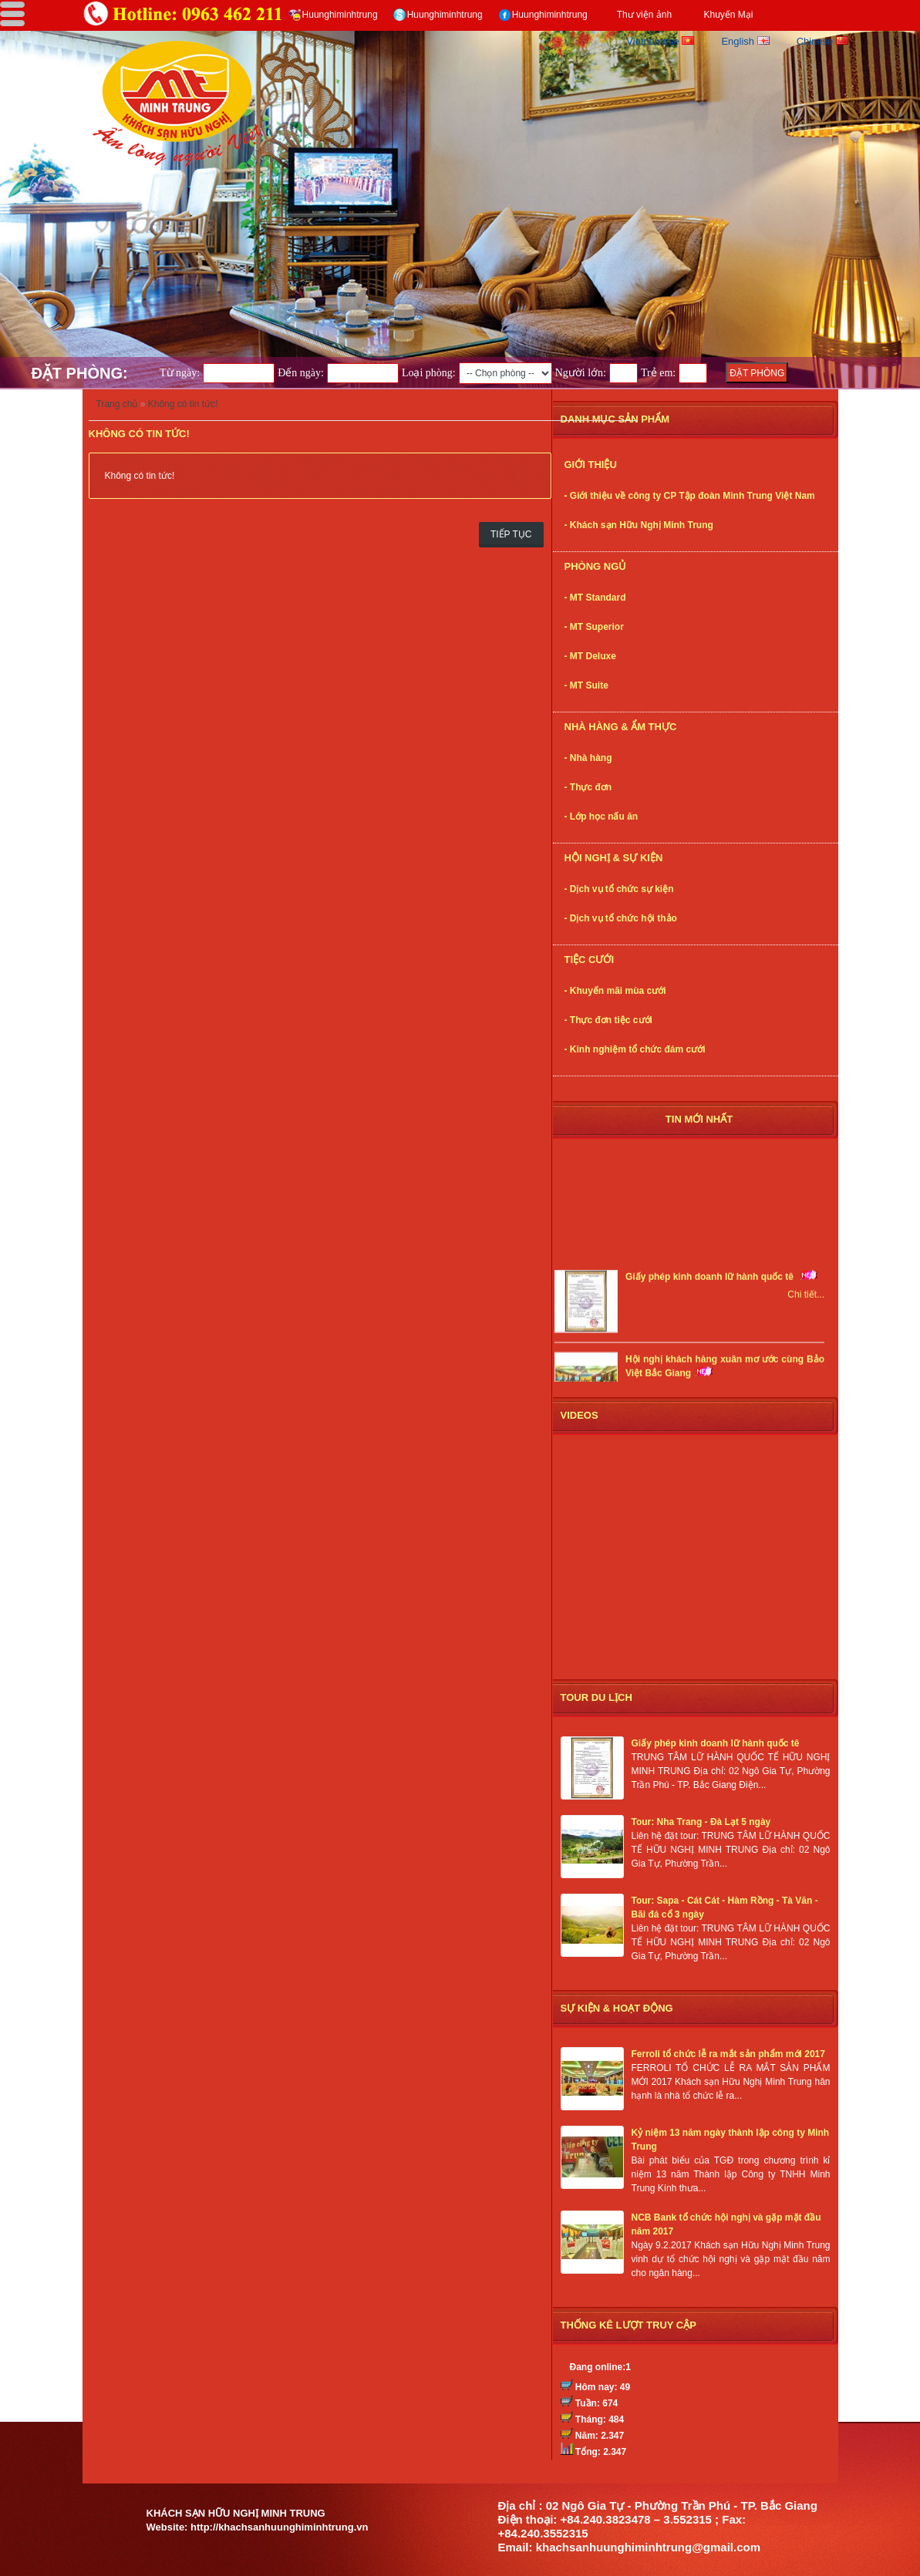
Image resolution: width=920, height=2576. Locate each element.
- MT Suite (586, 685)
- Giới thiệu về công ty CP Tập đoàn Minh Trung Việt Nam (689, 495)
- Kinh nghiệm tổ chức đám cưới (635, 1049)
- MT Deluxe (590, 656)
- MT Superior (594, 626)
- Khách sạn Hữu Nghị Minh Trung (638, 525)
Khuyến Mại (728, 14)
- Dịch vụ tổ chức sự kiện (619, 889)
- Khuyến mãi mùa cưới (615, 990)
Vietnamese (660, 41)
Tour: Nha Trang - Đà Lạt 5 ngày (701, 1822)
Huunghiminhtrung (340, 14)
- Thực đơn (588, 787)
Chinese (822, 41)
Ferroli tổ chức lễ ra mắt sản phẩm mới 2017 (728, 2054)
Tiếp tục (511, 534)
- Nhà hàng (588, 758)
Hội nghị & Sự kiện (613, 858)
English (745, 41)
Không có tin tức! (183, 404)
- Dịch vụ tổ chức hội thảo (620, 918)
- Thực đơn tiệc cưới (608, 1020)
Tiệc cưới (589, 959)
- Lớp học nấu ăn (601, 816)
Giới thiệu (590, 464)
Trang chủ (117, 404)
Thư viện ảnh (644, 14)
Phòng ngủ (595, 566)
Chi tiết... (805, 1298)
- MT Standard (595, 597)
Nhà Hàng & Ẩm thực (620, 726)
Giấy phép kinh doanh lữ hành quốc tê (710, 1280)
